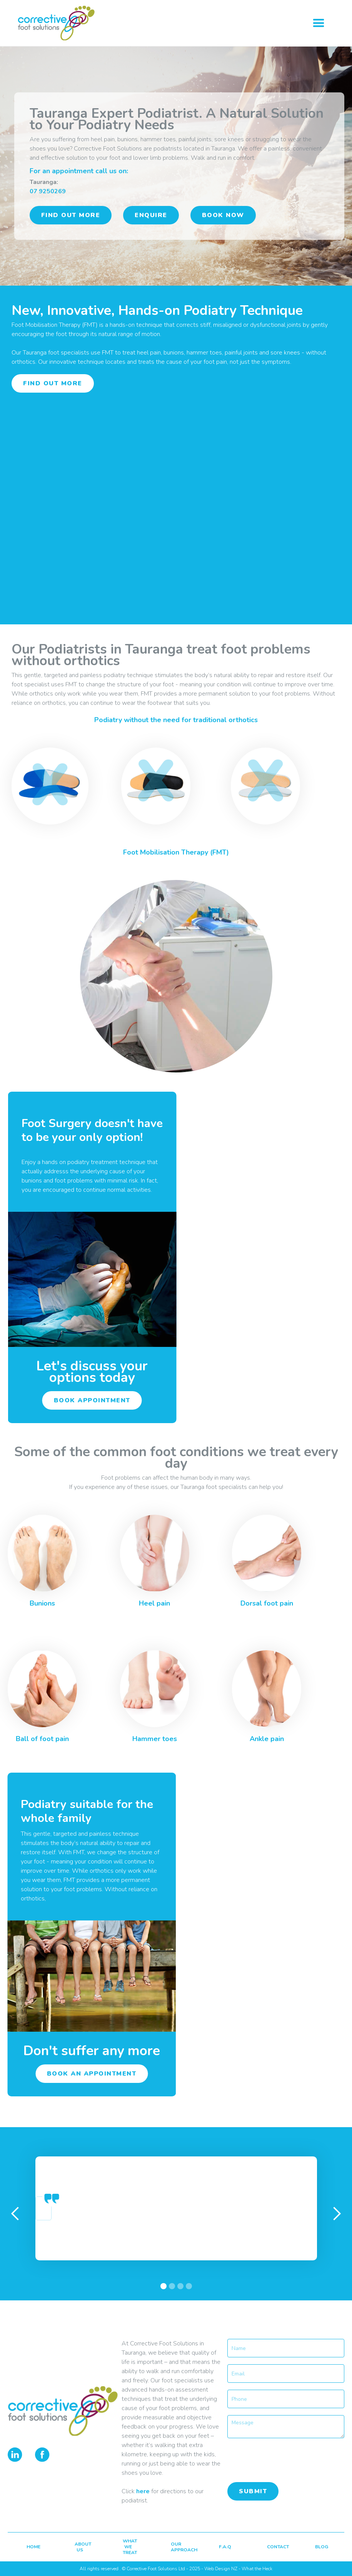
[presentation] (285, 2460)
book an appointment (88, 2073)
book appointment (95, 1400)
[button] (318, 23)
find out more (70, 215)
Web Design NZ (220, 2569)
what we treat (129, 2547)
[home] (65, 23)
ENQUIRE (151, 215)
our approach (177, 2547)
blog (321, 2547)
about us (81, 2547)
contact (273, 2547)
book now (223, 215)
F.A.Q (225, 2547)
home (33, 2547)
